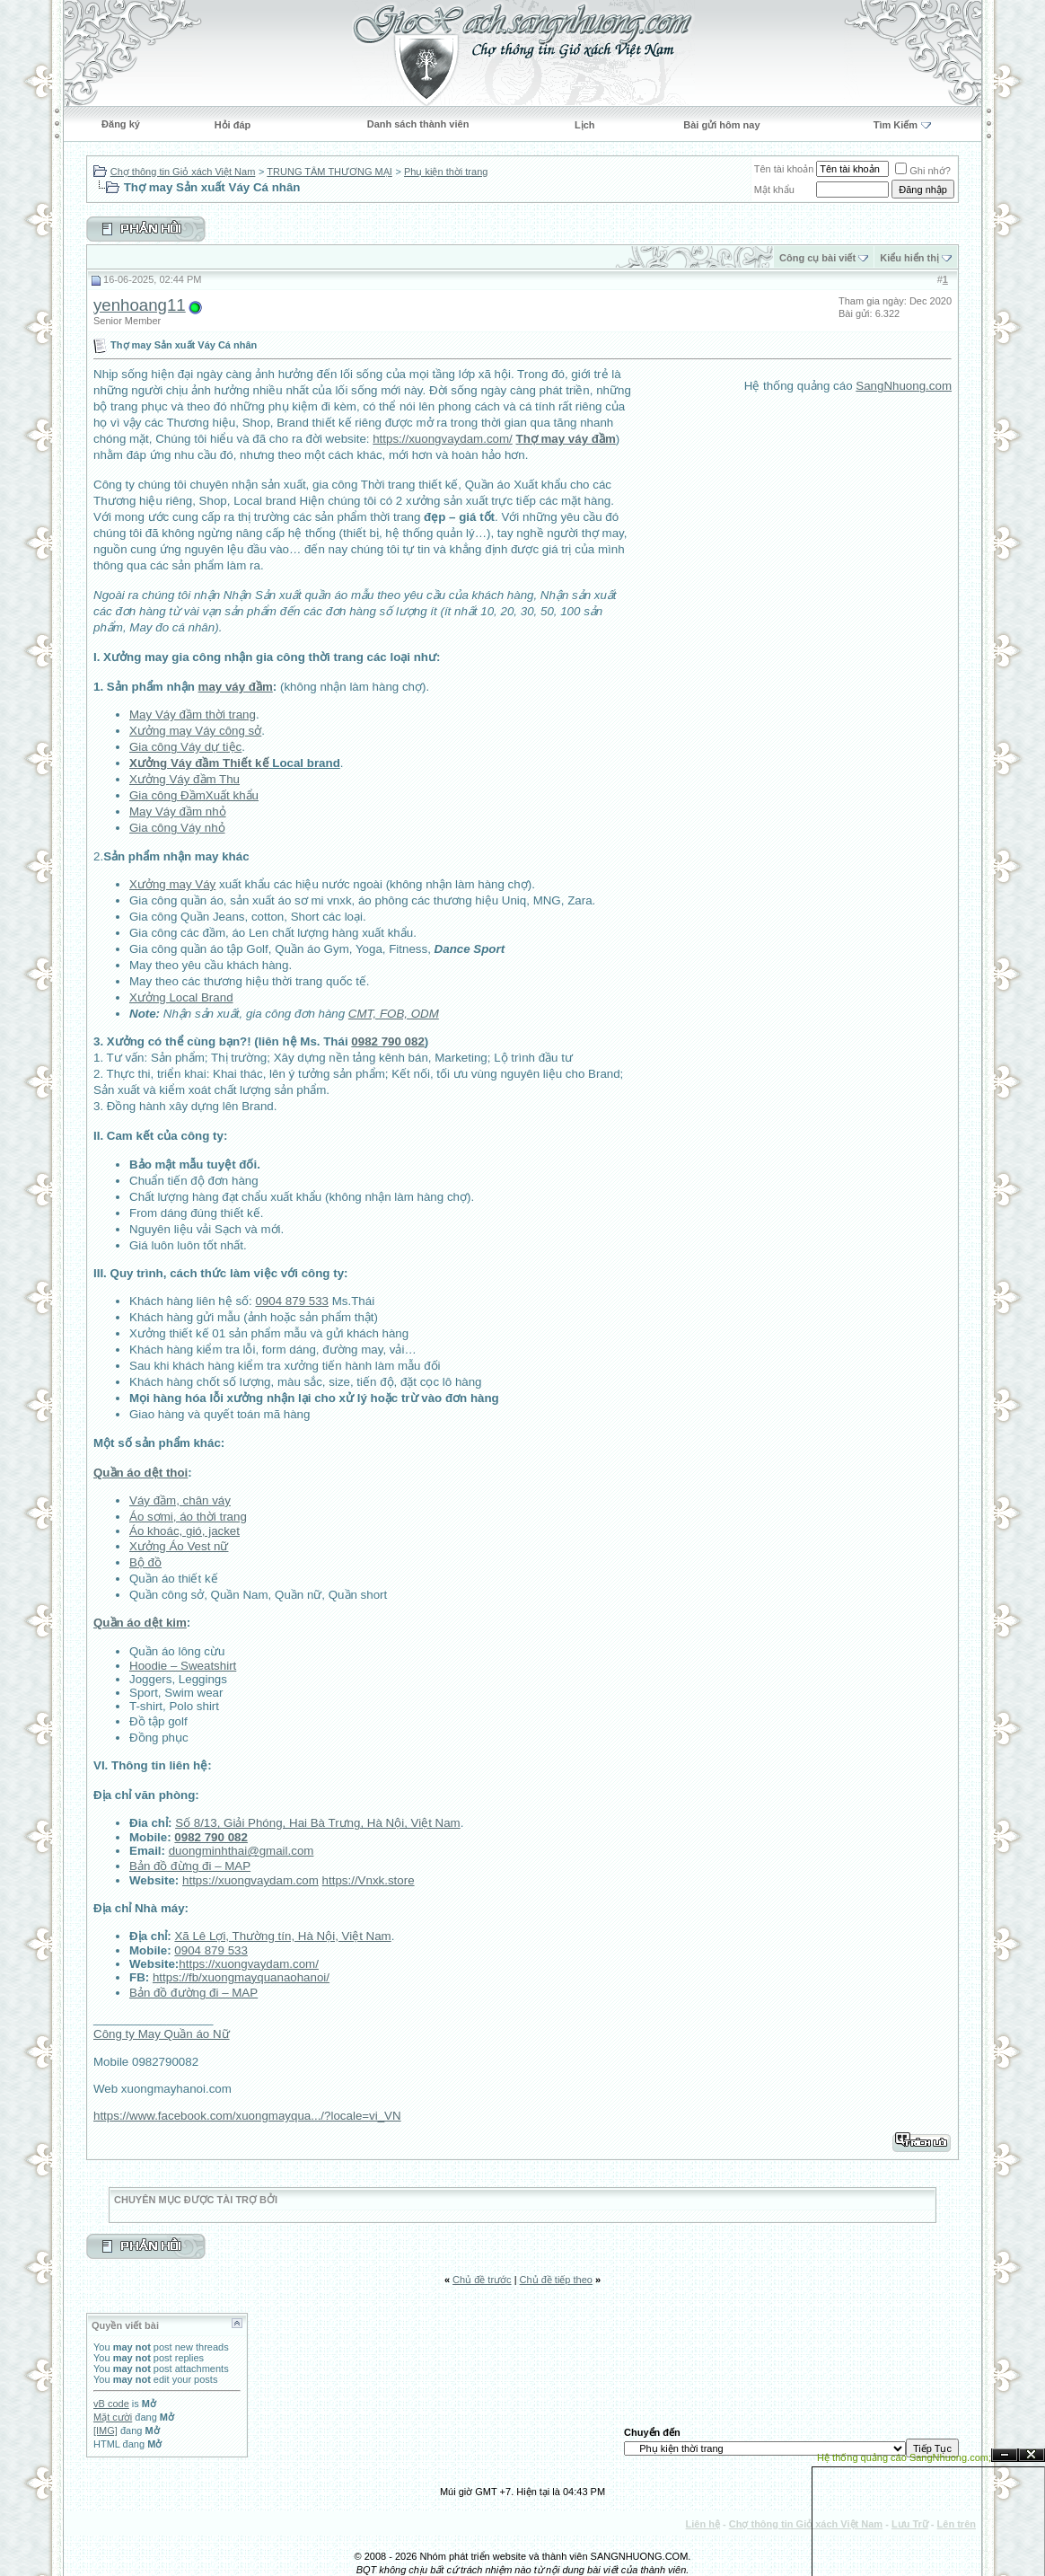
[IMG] (105, 2430)
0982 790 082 (388, 1041)
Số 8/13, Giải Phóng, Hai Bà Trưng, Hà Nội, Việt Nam (318, 1823)
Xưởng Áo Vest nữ (178, 1546)
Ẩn (1004, 2455)
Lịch (585, 124)
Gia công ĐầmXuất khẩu (194, 795)
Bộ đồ (145, 1562)
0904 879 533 (292, 1301)
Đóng (1031, 2455)
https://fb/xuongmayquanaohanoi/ (241, 1977)
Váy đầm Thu (204, 779)
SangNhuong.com (904, 386)
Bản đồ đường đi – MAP (193, 1992)
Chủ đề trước (482, 2279)
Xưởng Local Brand (181, 997)
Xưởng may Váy (172, 884)
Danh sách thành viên (418, 124)
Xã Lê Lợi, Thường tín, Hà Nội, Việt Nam (282, 1936)
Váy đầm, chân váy (180, 1500)
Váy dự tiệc (210, 747)
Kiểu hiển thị (909, 257)
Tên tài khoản (784, 168)
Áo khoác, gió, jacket (184, 1531)
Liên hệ (703, 2524)
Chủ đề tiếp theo (556, 2279)
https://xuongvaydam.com (250, 1880)
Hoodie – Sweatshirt (182, 1665)
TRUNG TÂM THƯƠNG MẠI (329, 171)
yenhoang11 (139, 305)
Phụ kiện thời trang (445, 171)
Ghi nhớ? (923, 170)
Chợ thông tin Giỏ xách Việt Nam (183, 171)
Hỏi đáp (233, 124)
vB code (111, 2403)
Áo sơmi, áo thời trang (188, 1516)
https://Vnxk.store (368, 1880)
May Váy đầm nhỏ (177, 811)
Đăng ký (120, 124)
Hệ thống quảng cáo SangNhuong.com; (904, 2457)
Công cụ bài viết (817, 257)
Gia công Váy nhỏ (177, 827)
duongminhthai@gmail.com (241, 1850)
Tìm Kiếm (896, 124)
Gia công (154, 747)
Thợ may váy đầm (565, 439)
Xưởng (149, 779)
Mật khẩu (774, 189)
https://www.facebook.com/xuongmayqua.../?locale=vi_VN (247, 2115)
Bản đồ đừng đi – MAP (189, 1866)
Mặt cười (112, 2417)
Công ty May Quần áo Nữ (161, 2034)
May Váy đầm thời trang (192, 714)
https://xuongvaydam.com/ (443, 439)
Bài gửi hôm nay (721, 124)
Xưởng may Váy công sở (195, 730)
